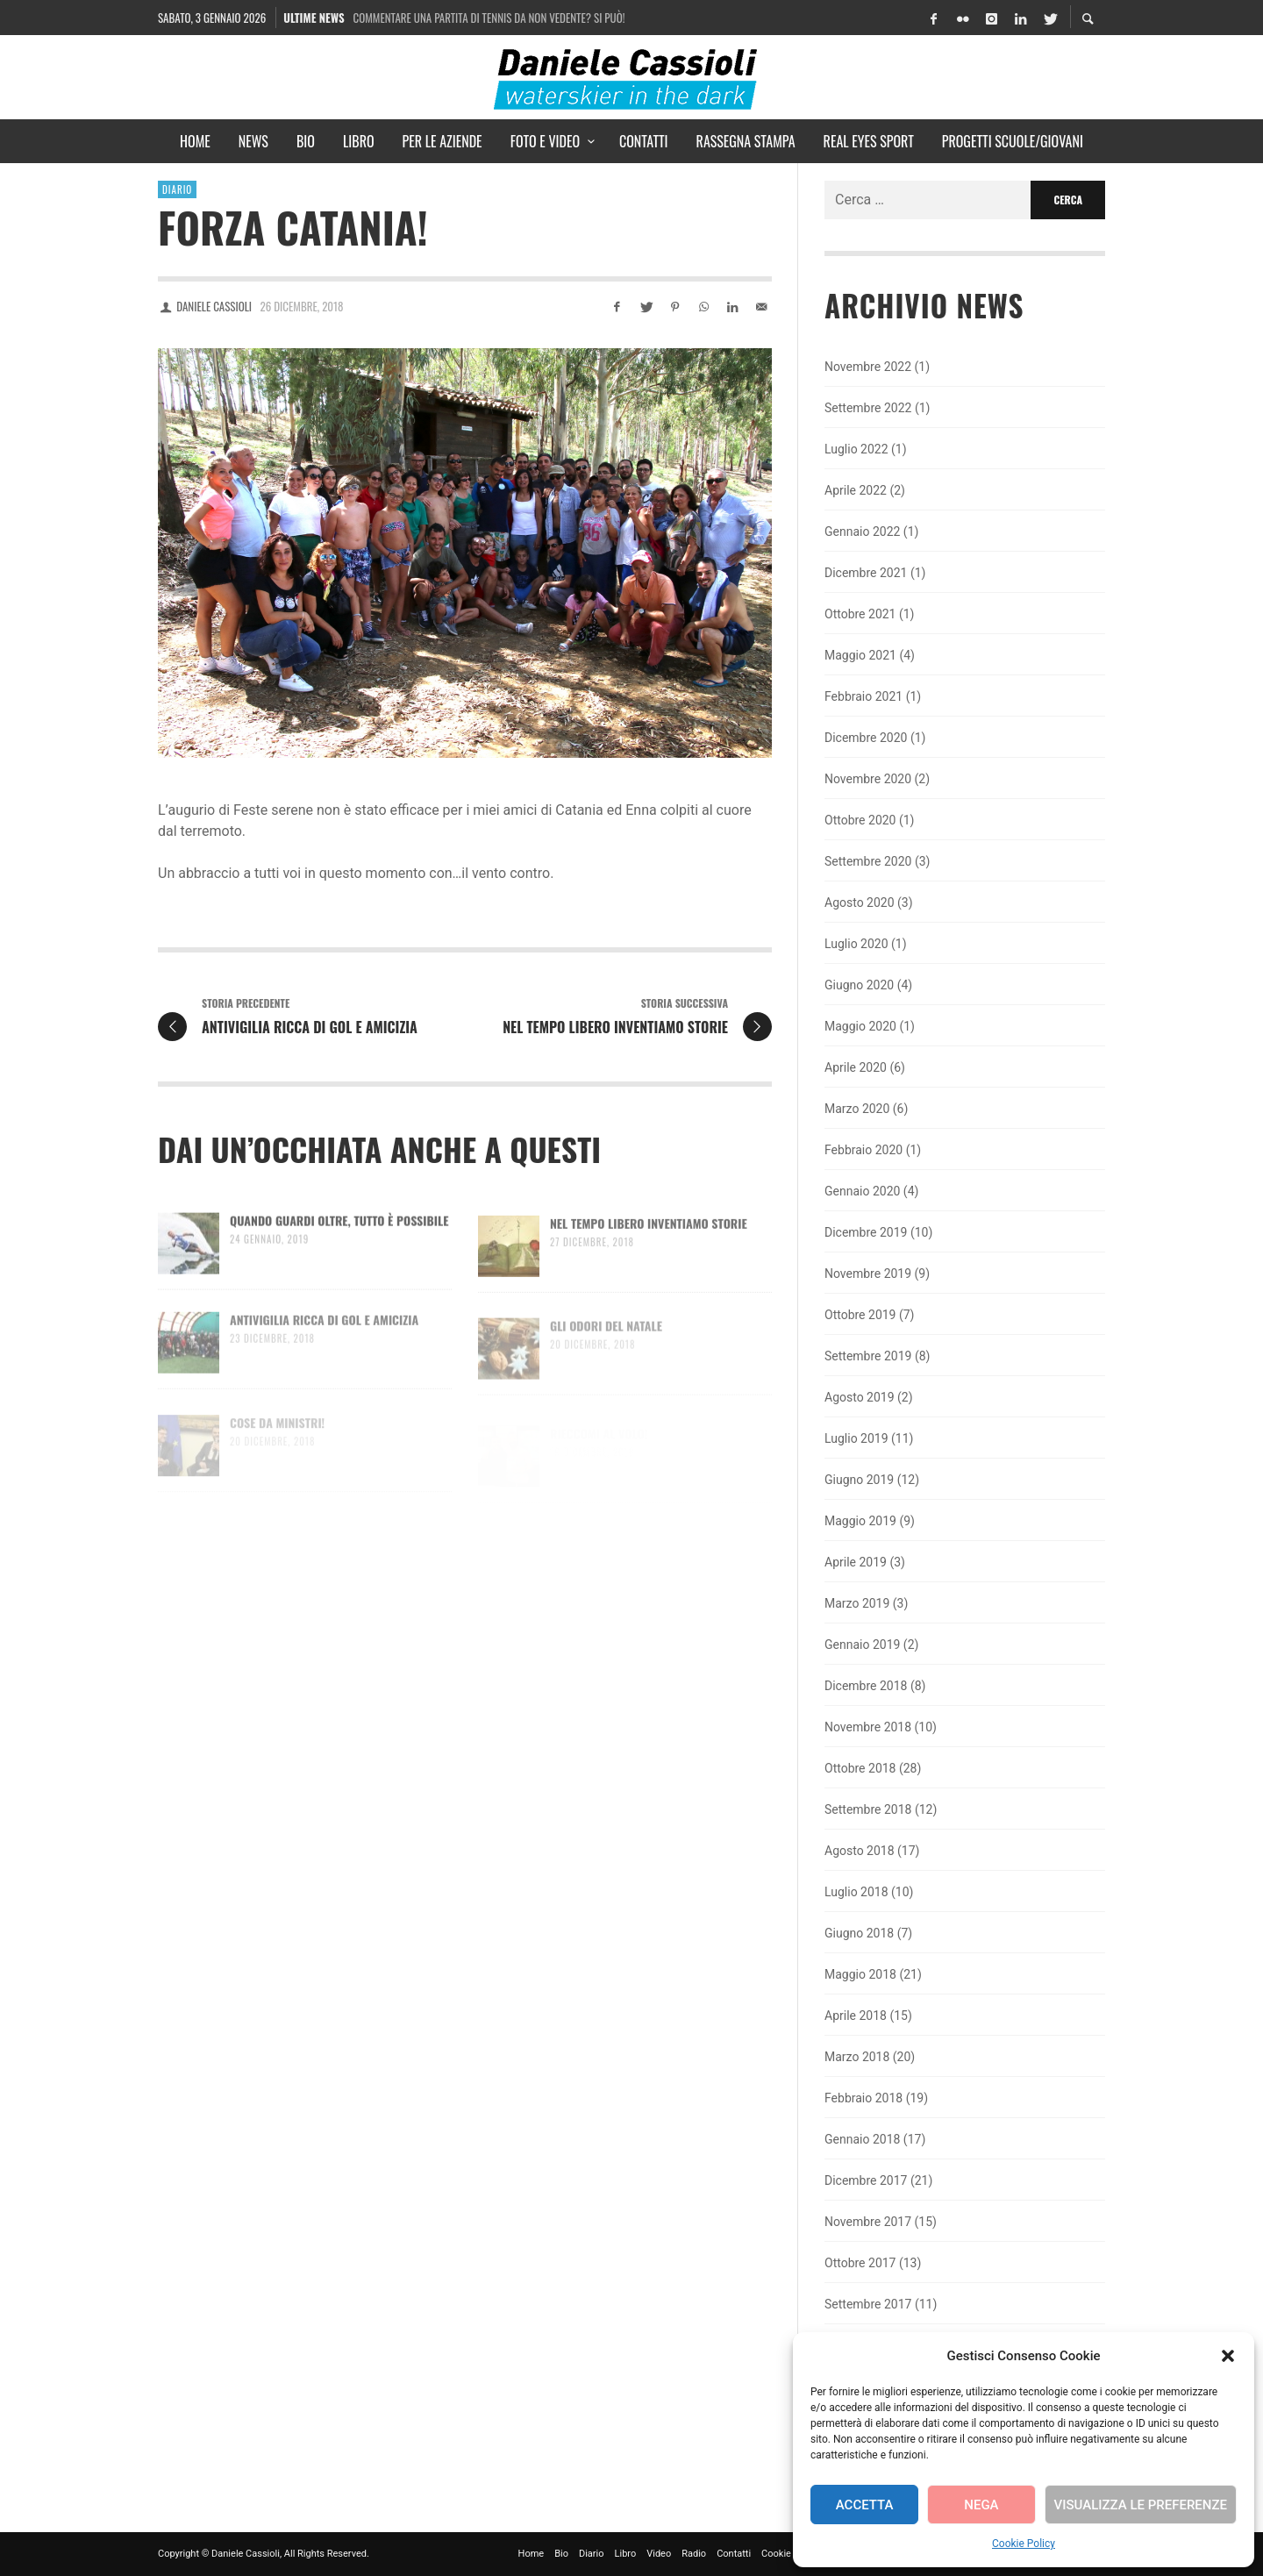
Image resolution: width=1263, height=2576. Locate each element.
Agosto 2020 (859, 903)
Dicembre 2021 (865, 573)
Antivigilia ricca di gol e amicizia (324, 1340)
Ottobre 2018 (860, 1768)
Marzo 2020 (856, 1109)
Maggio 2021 (860, 655)
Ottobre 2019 (860, 1315)
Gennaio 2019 (862, 1645)
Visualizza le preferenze (1140, 2505)
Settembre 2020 (867, 861)
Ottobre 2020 (860, 820)
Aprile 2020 (855, 1067)
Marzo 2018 (856, 2057)
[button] (1228, 2356)
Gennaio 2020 (862, 1191)
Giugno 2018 (859, 1933)
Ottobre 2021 (860, 614)
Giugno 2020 (859, 985)
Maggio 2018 (860, 1974)
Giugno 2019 (859, 1480)
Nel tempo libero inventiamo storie (648, 1244)
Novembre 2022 (867, 367)
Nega (981, 2505)
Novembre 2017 (867, 2222)
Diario (177, 189)
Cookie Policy (1023, 2543)
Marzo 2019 (856, 1603)
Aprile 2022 (855, 490)
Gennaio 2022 (862, 531)
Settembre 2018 (867, 1809)
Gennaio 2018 (862, 2139)
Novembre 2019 (867, 1274)
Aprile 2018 (855, 2016)
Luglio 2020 (856, 944)
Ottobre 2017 (860, 2263)
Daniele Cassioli (214, 306)
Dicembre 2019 (865, 1232)
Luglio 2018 (856, 1892)
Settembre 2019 (867, 1356)
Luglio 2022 (856, 449)
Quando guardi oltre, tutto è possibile (339, 1240)
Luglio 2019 (856, 1438)
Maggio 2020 (860, 1026)
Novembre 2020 (867, 779)
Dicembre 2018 (865, 1686)
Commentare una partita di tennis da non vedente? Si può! (489, 17)
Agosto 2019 (859, 1397)
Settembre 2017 (867, 2304)
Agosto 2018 (859, 1851)
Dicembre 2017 (865, 2180)
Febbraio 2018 (863, 2098)
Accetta (865, 2505)
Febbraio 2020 (863, 1150)
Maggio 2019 (860, 1521)
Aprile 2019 (855, 1562)
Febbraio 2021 (863, 696)
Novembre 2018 (867, 1727)
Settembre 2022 (867, 408)
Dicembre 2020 (865, 738)
